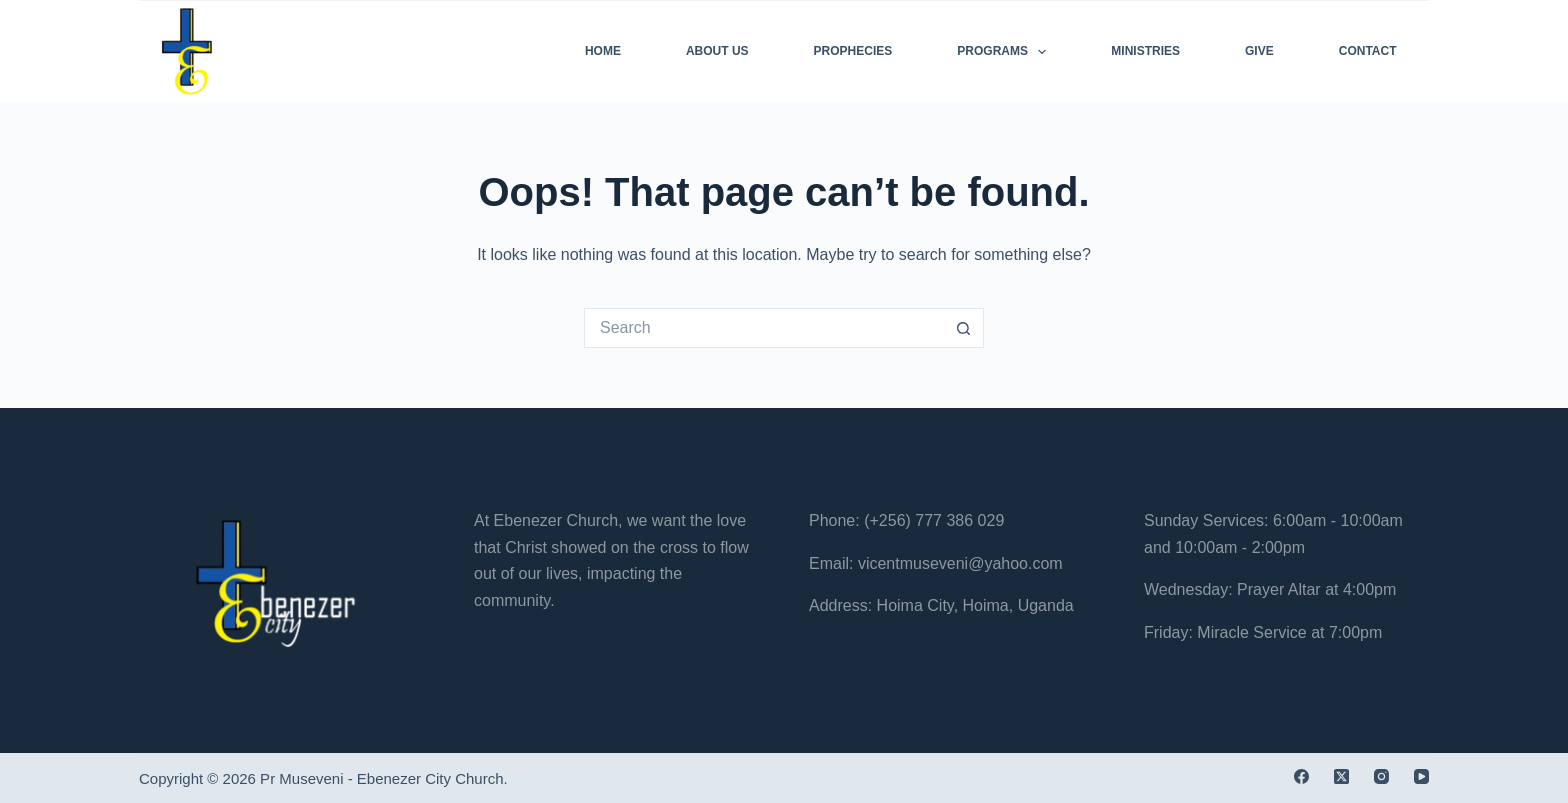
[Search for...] (764, 328)
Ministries (1145, 51)
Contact (1368, 51)
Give (1259, 51)
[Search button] (964, 328)
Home (603, 51)
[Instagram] (1381, 776)
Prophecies (853, 51)
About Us (717, 51)
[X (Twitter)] (1341, 776)
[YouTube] (1421, 776)
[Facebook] (1301, 776)
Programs (1005, 52)
